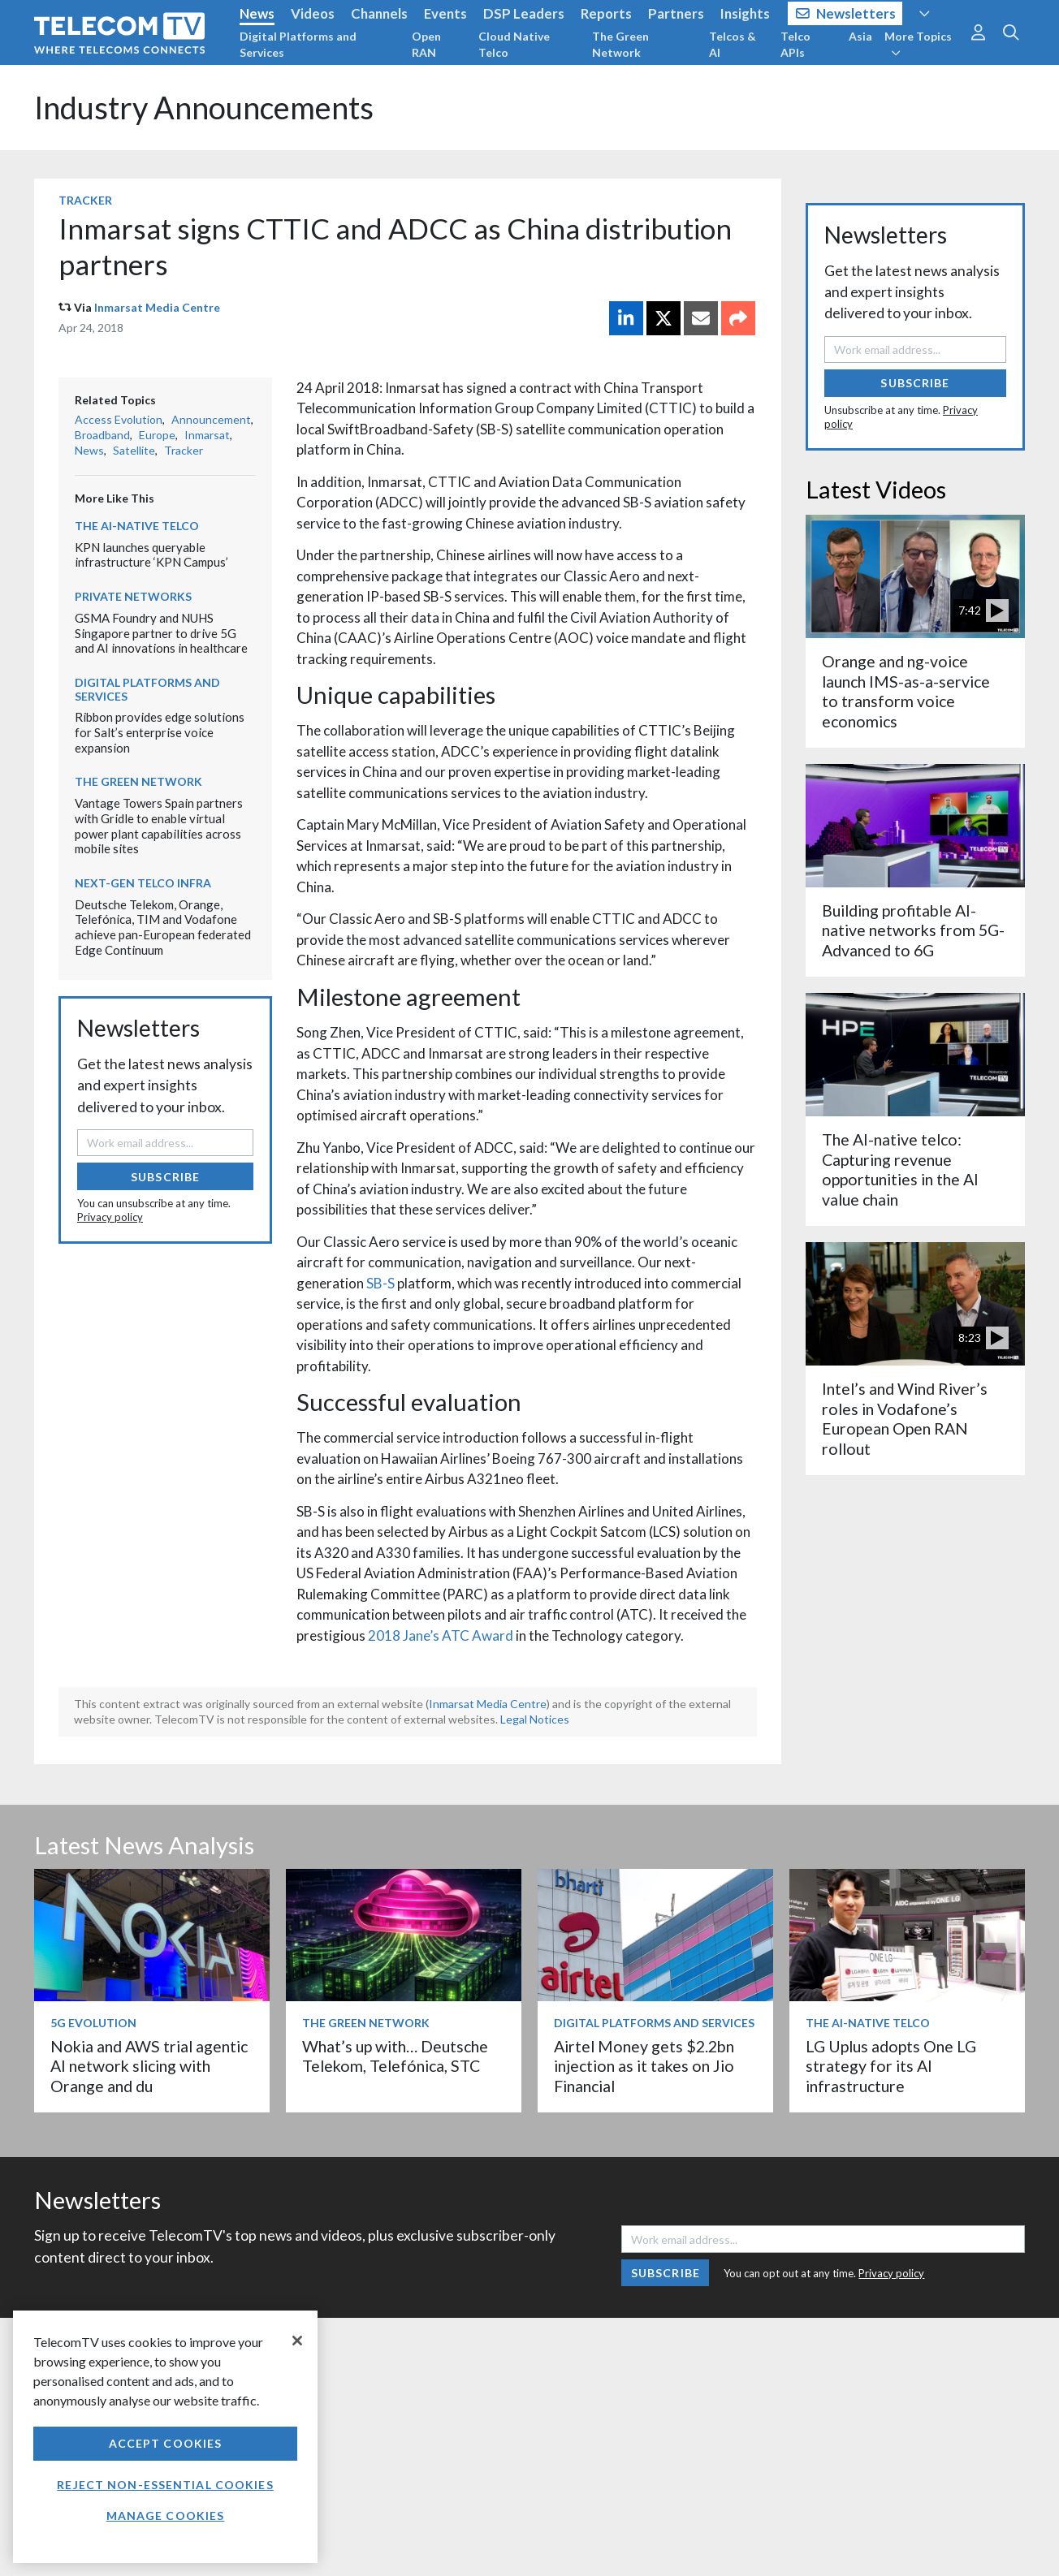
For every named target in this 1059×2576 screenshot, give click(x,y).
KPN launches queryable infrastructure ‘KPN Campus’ (151, 555)
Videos (313, 13)
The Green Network (620, 44)
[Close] (297, 2340)
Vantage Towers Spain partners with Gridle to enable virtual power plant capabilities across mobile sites (159, 826)
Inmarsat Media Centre (157, 307)
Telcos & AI (732, 44)
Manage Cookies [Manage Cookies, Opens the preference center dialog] (165, 2515)
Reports (606, 13)
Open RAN (426, 44)
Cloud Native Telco (514, 44)
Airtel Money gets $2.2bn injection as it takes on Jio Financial (644, 2066)
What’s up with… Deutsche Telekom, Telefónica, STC (395, 2056)
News (257, 13)
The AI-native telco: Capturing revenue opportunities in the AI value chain (900, 1169)
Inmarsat (207, 435)
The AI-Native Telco (137, 526)
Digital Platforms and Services (298, 44)
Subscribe (165, 1177)
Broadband (102, 435)
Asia (860, 36)
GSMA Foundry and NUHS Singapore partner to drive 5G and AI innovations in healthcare (161, 633)
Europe (157, 435)
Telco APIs (795, 44)
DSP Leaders (523, 13)
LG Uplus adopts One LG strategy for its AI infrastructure (891, 2066)
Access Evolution (118, 419)
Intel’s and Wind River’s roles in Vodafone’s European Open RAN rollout (905, 1418)
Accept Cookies (166, 2443)
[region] (165, 2437)
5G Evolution (93, 2023)
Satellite (134, 450)
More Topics (918, 43)
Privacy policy (110, 1216)
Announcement (211, 419)
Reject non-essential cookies (165, 2485)
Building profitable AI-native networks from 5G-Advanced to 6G (913, 930)
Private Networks (133, 596)
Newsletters (846, 13)
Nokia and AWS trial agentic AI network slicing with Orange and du (149, 2066)
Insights (745, 13)
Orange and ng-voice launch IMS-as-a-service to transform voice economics (906, 691)
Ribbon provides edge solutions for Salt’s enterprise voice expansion (159, 732)
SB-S (380, 1283)
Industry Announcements (204, 107)
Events (445, 13)
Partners (676, 13)
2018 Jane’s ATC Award (440, 1635)
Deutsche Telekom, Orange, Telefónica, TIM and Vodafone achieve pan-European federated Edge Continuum (163, 927)
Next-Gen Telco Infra (143, 883)
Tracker (85, 200)
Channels (379, 13)
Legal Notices (534, 1719)
